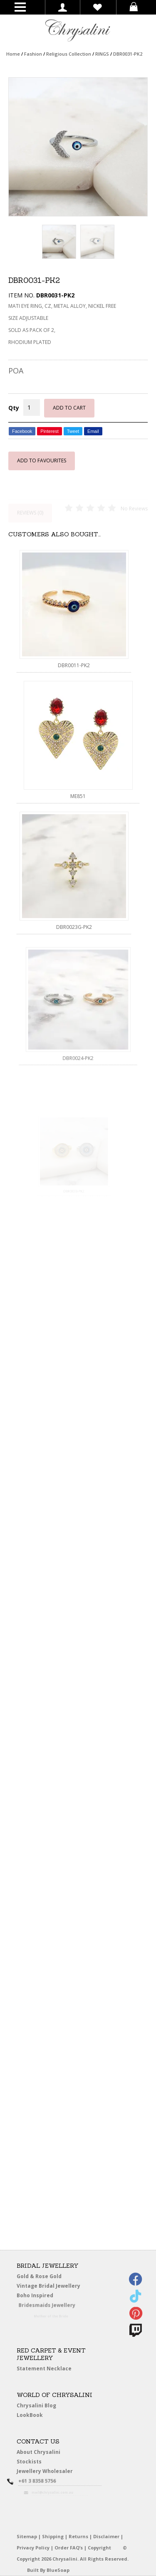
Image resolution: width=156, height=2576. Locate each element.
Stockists (30, 2461)
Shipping (53, 2536)
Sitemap (27, 2536)
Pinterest (49, 431)
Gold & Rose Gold (39, 2276)
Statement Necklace (44, 2368)
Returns (78, 2536)
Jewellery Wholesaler (49, 2472)
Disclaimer (106, 2536)
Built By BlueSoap (48, 2570)
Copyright (99, 2547)
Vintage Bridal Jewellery (49, 2286)
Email (93, 431)
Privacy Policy (33, 2547)
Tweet (73, 431)
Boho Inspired (44, 2296)
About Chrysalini (38, 2452)
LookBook (32, 2415)
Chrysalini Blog (36, 2405)
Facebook (22, 431)
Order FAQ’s (68, 2547)
